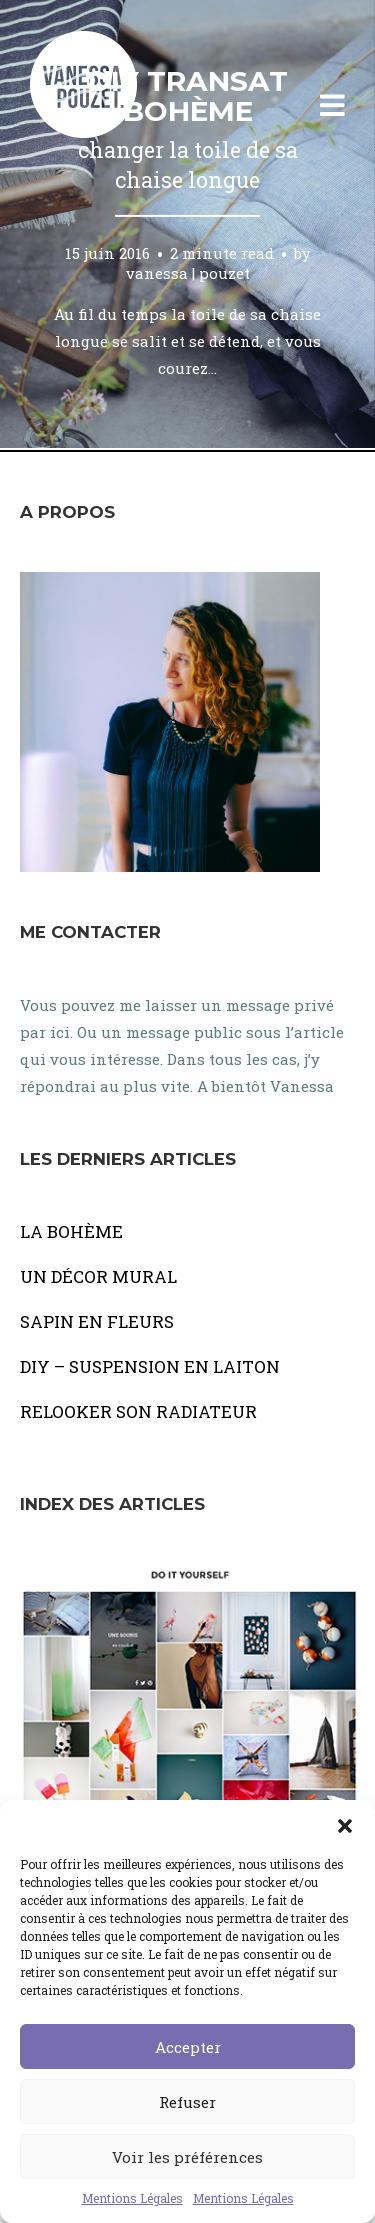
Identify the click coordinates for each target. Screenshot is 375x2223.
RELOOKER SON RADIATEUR (138, 1411)
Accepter (188, 2047)
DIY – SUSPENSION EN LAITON (150, 1366)
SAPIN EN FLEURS (97, 1321)
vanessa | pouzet (188, 272)
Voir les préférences (187, 2157)
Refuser (187, 2102)
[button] (345, 1825)
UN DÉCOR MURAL (98, 1276)
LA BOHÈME (71, 1231)
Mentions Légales (132, 2198)
